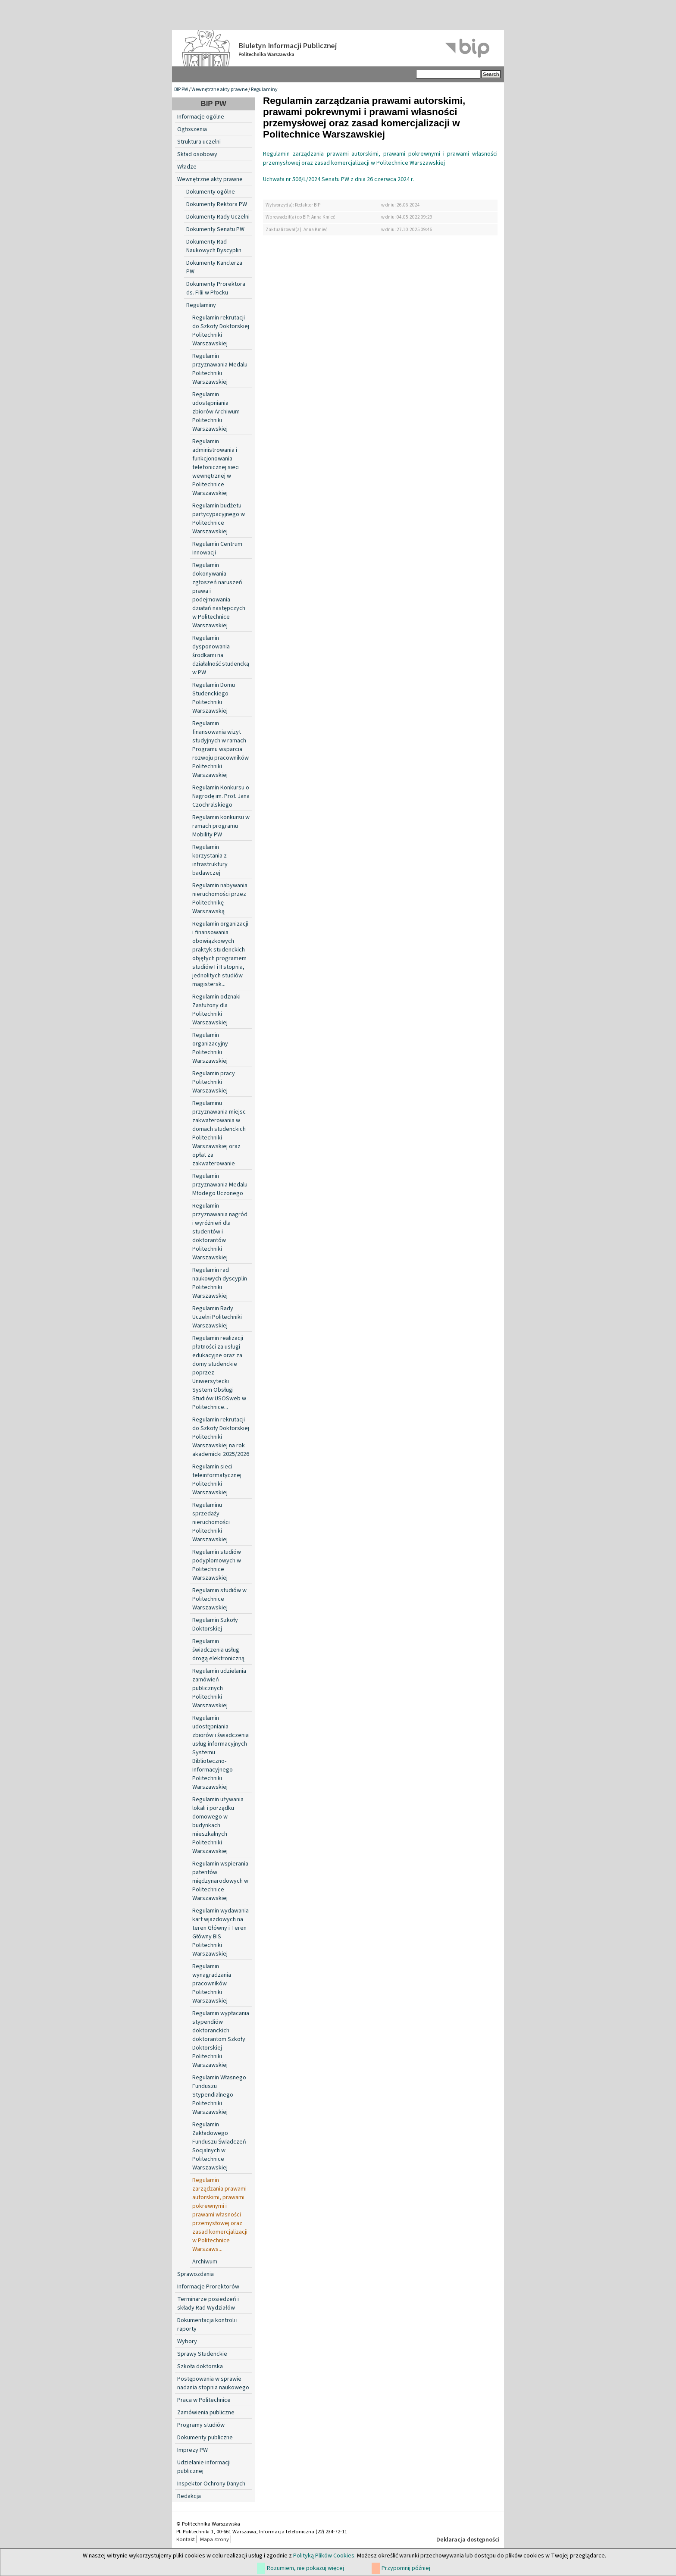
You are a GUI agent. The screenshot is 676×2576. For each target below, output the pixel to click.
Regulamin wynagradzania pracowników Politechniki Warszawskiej (211, 1983)
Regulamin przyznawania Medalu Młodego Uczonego (219, 1185)
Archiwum (204, 2261)
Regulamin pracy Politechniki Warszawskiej (213, 1082)
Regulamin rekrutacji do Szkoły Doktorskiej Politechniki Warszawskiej (220, 330)
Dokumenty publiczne (205, 2437)
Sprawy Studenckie (202, 2354)
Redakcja (189, 2496)
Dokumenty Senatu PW (215, 229)
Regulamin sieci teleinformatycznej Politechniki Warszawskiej (216, 1479)
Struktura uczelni (199, 142)
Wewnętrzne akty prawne (219, 89)
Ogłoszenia (192, 129)
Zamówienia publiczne (206, 2412)
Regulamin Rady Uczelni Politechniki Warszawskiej (217, 1317)
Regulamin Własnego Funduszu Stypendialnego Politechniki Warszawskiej (219, 2094)
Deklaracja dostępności (468, 2539)
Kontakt (185, 2539)
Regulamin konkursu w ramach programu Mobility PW (221, 826)
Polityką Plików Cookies (323, 2555)
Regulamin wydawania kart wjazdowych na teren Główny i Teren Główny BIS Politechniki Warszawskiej (220, 1932)
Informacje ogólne (200, 117)
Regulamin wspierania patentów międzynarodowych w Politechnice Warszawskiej (220, 1881)
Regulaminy (264, 89)
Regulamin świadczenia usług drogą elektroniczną (218, 1650)
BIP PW (181, 89)
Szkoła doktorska (200, 2366)
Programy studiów (201, 2425)
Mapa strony (214, 2539)
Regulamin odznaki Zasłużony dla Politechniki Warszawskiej (216, 1009)
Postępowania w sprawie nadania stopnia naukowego (213, 2383)
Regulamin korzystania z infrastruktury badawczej (210, 860)
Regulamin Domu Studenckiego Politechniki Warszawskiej (213, 698)
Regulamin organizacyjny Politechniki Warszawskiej (210, 1048)
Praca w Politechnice (204, 2400)
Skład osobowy (197, 154)
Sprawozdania (195, 2274)
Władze (187, 167)
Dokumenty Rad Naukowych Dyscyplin (213, 246)
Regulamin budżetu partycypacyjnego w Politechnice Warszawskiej (218, 518)
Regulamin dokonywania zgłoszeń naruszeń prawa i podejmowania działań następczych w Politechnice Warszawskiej (218, 595)
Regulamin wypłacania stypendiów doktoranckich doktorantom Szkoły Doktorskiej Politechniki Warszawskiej (220, 2039)
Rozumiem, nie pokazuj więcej (305, 2568)
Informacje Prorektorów (208, 2286)
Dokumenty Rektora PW (216, 204)
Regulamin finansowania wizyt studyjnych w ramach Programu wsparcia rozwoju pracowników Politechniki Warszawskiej (220, 749)
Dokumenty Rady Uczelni (218, 217)
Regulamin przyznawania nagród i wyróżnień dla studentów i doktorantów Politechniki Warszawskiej (219, 1232)
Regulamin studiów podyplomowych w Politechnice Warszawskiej (216, 1565)
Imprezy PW (192, 2450)
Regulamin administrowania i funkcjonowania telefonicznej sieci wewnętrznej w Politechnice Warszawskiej (216, 467)
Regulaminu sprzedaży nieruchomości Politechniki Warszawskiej (211, 1522)
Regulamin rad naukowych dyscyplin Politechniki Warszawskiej (219, 1283)
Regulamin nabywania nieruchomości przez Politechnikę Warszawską (219, 898)
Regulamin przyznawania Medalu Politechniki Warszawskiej (219, 369)
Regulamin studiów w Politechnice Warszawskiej (219, 1599)
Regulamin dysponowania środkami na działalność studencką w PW (220, 655)
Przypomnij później (406, 2568)
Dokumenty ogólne (210, 192)
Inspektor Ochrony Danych (211, 2483)
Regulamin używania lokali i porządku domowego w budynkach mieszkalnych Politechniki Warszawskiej (218, 1825)
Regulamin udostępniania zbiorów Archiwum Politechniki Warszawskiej (216, 411)
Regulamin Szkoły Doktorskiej (215, 1624)
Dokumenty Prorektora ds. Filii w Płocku (215, 288)
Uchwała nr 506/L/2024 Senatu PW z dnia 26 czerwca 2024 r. (338, 179)
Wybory (187, 2341)
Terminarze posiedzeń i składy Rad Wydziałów (208, 2303)
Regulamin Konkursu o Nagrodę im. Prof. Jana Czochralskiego (221, 796)
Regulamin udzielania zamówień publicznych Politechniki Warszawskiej (219, 1688)
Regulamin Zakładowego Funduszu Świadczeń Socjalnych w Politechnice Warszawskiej (219, 2146)
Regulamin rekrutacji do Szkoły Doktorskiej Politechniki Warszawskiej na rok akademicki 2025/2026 (220, 1437)
